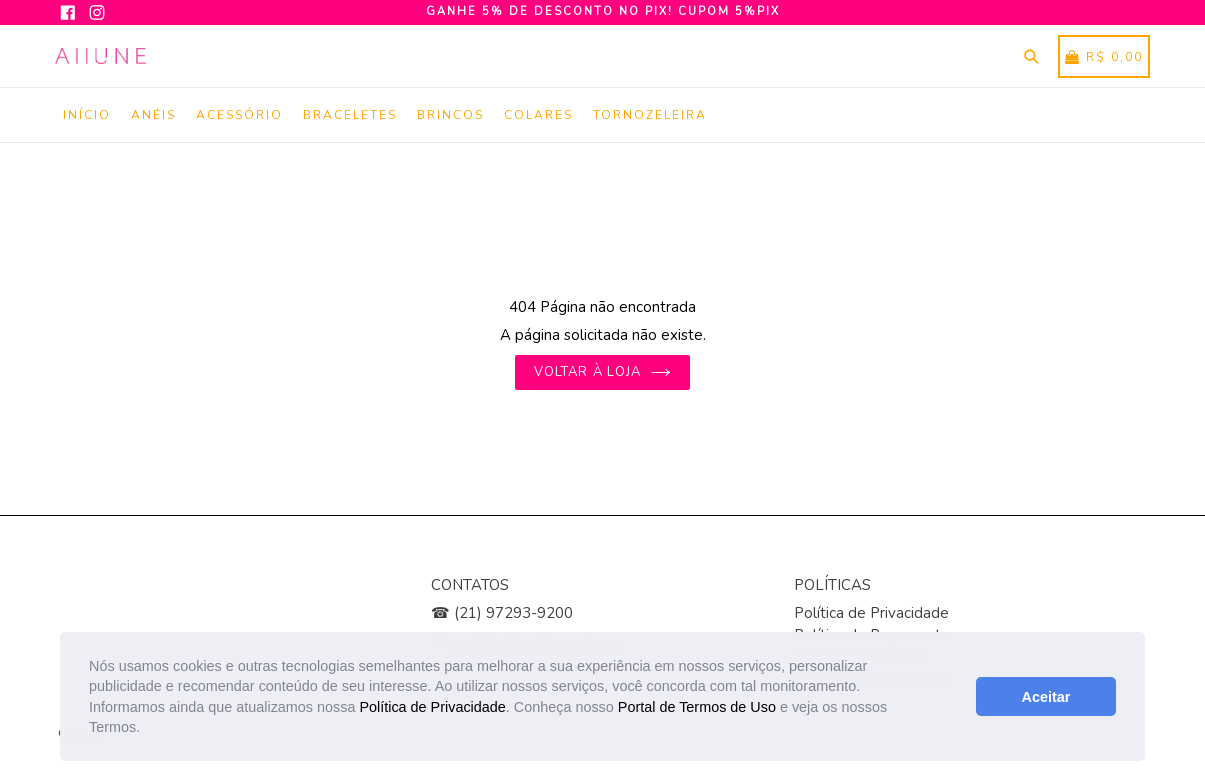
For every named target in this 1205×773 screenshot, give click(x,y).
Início (87, 115)
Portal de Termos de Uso (697, 707)
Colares (538, 115)
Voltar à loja (602, 372)
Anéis (153, 115)
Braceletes (350, 115)
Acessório (239, 115)
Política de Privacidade (432, 707)
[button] (147, 729)
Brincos (450, 115)
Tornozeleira (650, 115)
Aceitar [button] (1046, 697)
